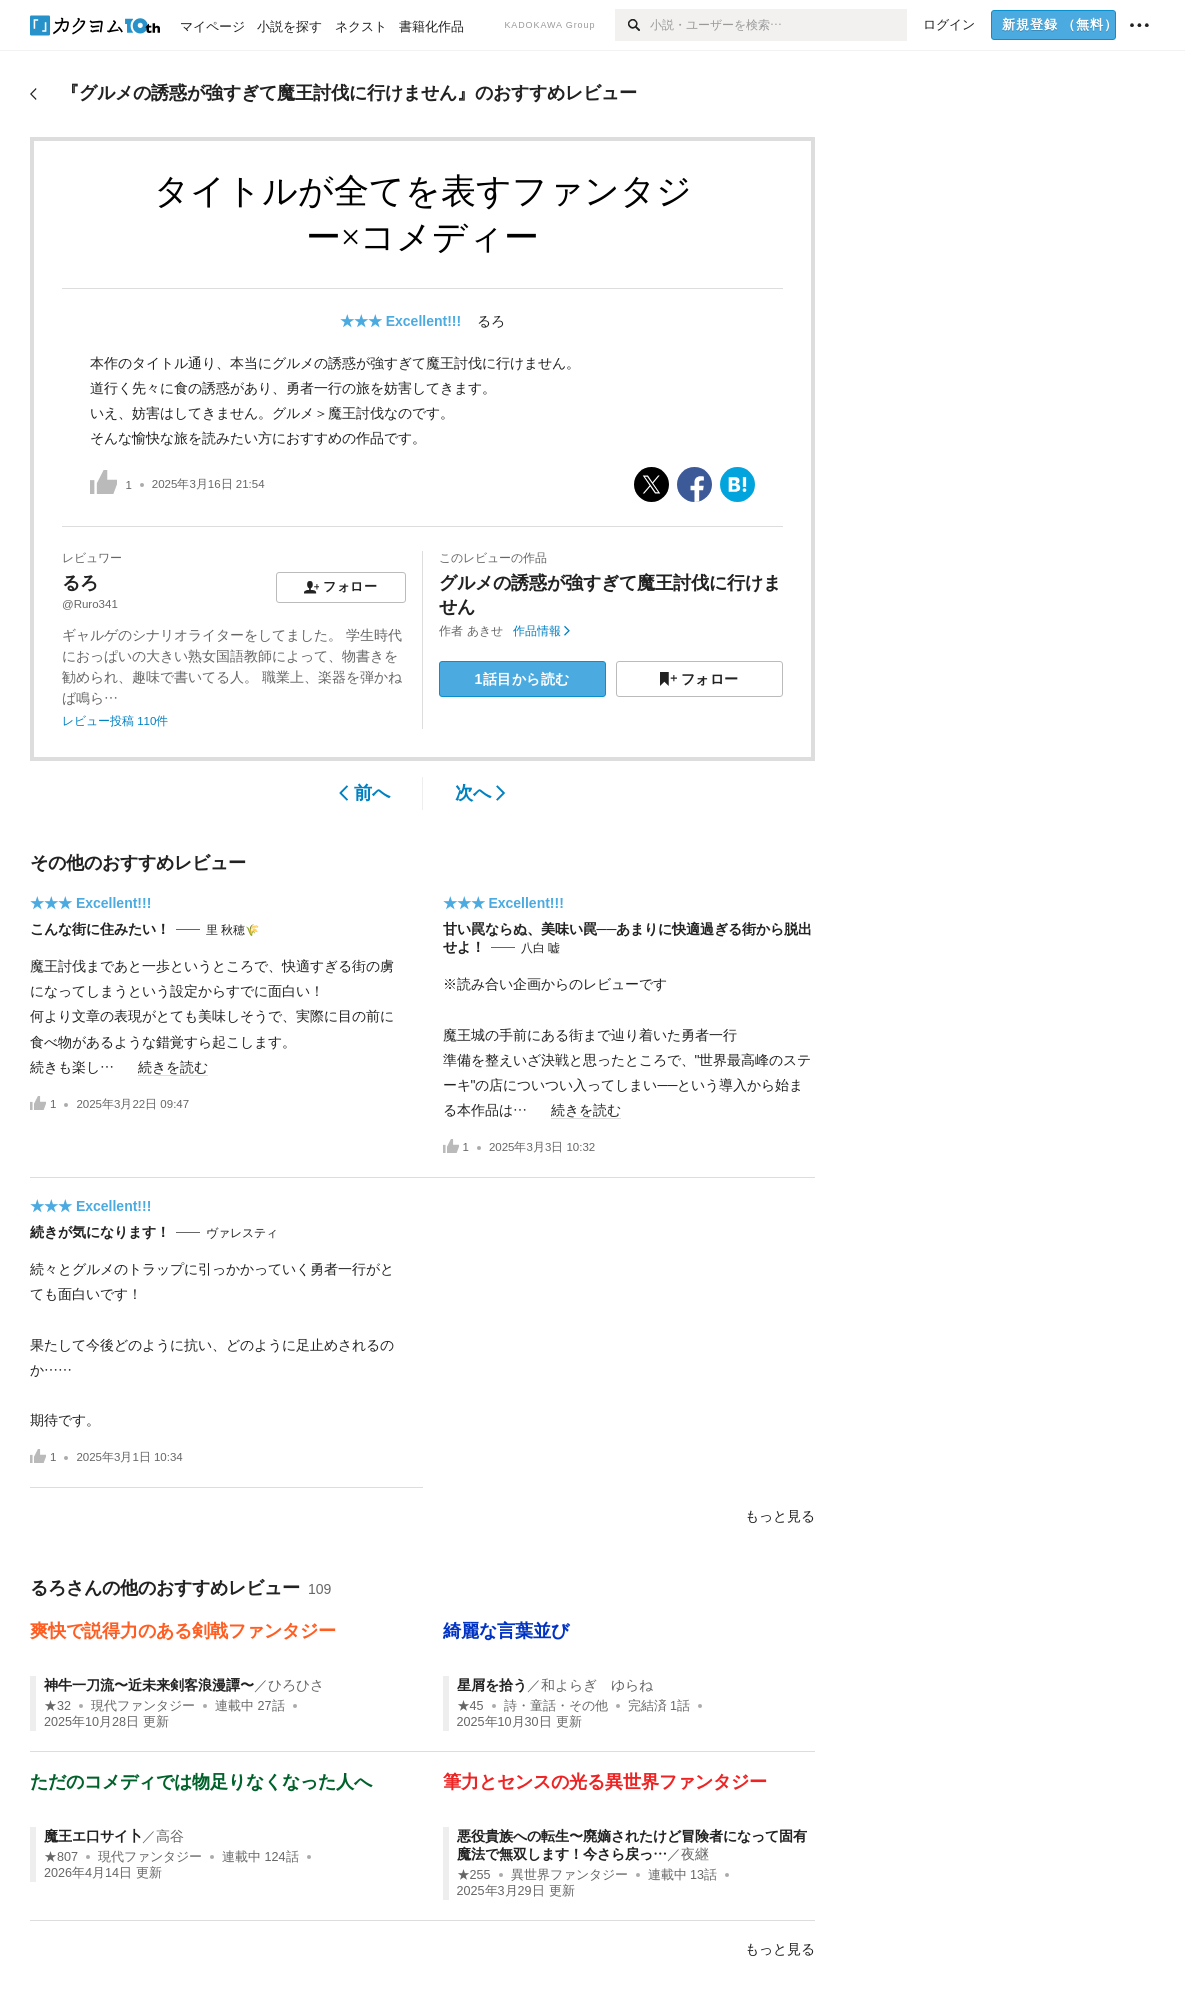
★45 (470, 1706)
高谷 (170, 1836)
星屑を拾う (492, 1685)
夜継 (695, 1854)
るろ (491, 321)
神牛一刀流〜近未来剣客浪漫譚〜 (149, 1685)
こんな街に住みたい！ (100, 929)
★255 (474, 1875)
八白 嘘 (540, 948)
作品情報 (541, 631)
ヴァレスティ (242, 1233)
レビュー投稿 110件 (115, 721)
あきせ (485, 631)
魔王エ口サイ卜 (93, 1836)
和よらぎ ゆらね (597, 1685)
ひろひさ (296, 1685)
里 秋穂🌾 (232, 930)
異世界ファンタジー (569, 1875)
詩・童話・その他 (556, 1706)
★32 (57, 1706)
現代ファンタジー (143, 1706)
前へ (364, 793)
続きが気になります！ (100, 1232)
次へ (480, 793)
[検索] (632, 25)
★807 (61, 1857)
